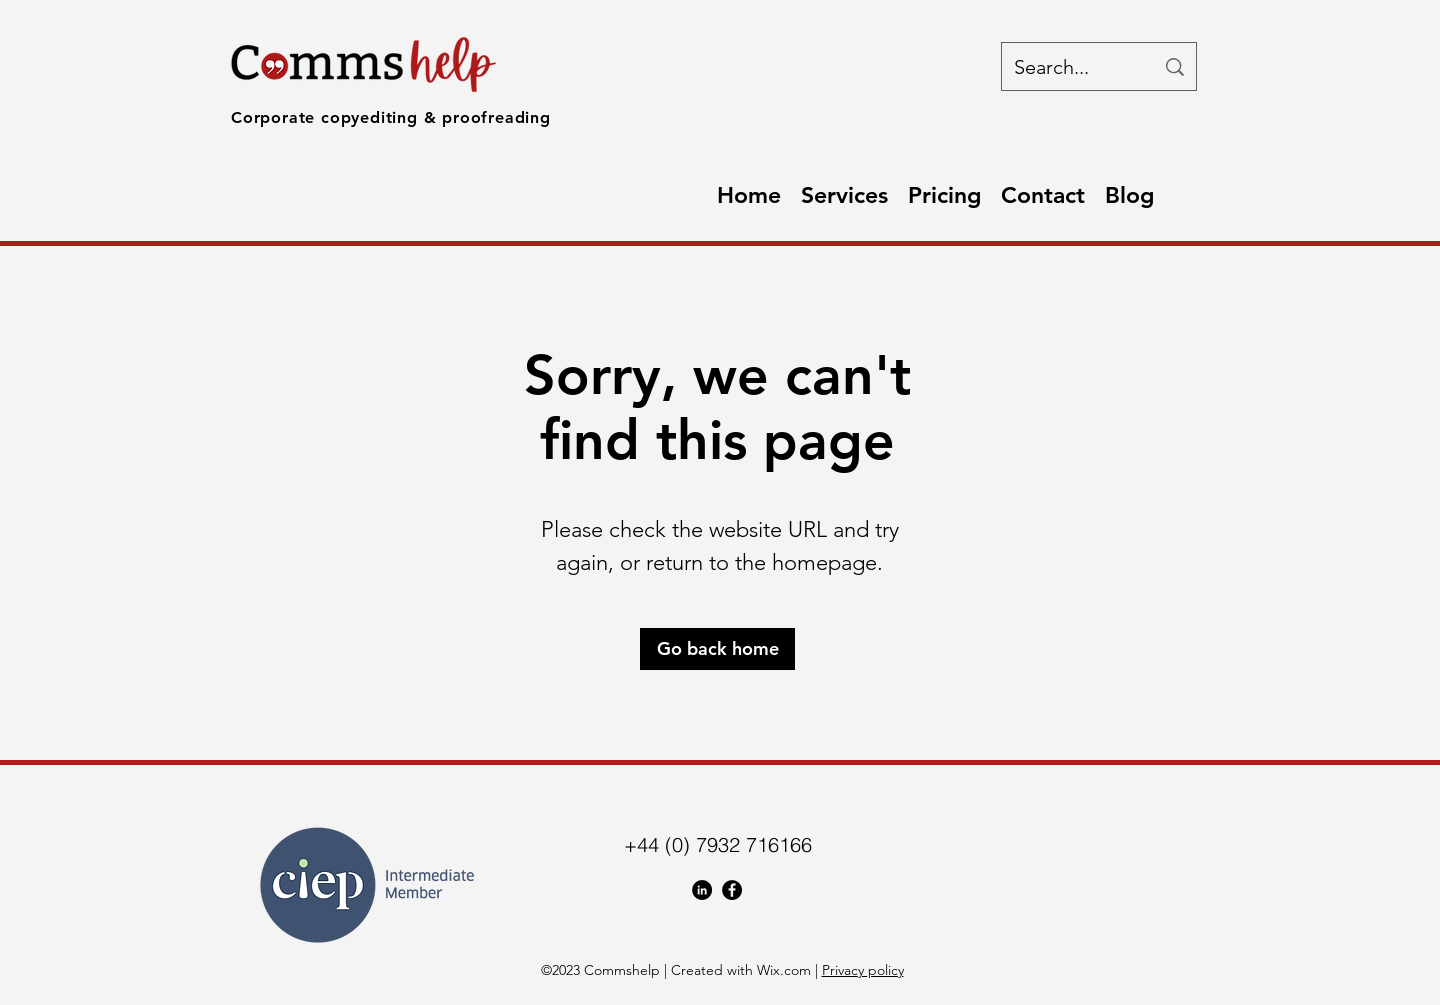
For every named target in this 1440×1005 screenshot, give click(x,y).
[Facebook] (732, 890)
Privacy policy (863, 970)
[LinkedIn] (702, 890)
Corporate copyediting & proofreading (391, 117)
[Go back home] (717, 649)
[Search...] (1069, 66)
